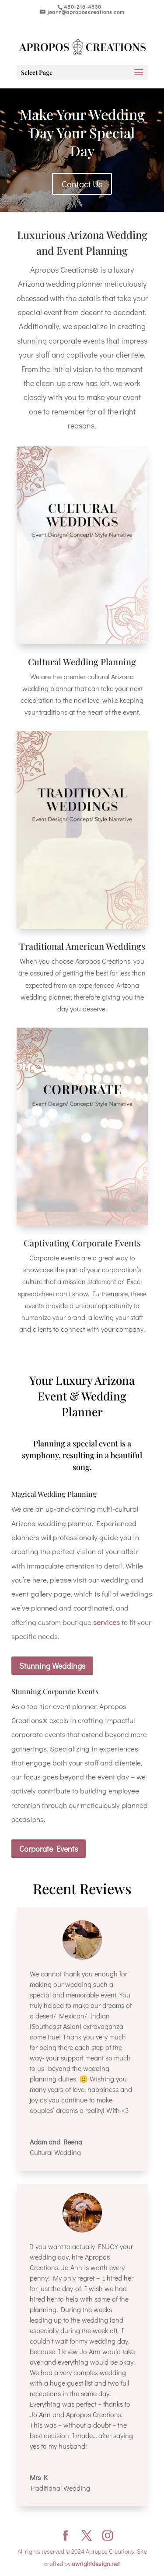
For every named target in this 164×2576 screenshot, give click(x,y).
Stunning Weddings (52, 1665)
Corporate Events (48, 1848)
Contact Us (82, 184)
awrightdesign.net (96, 2563)
